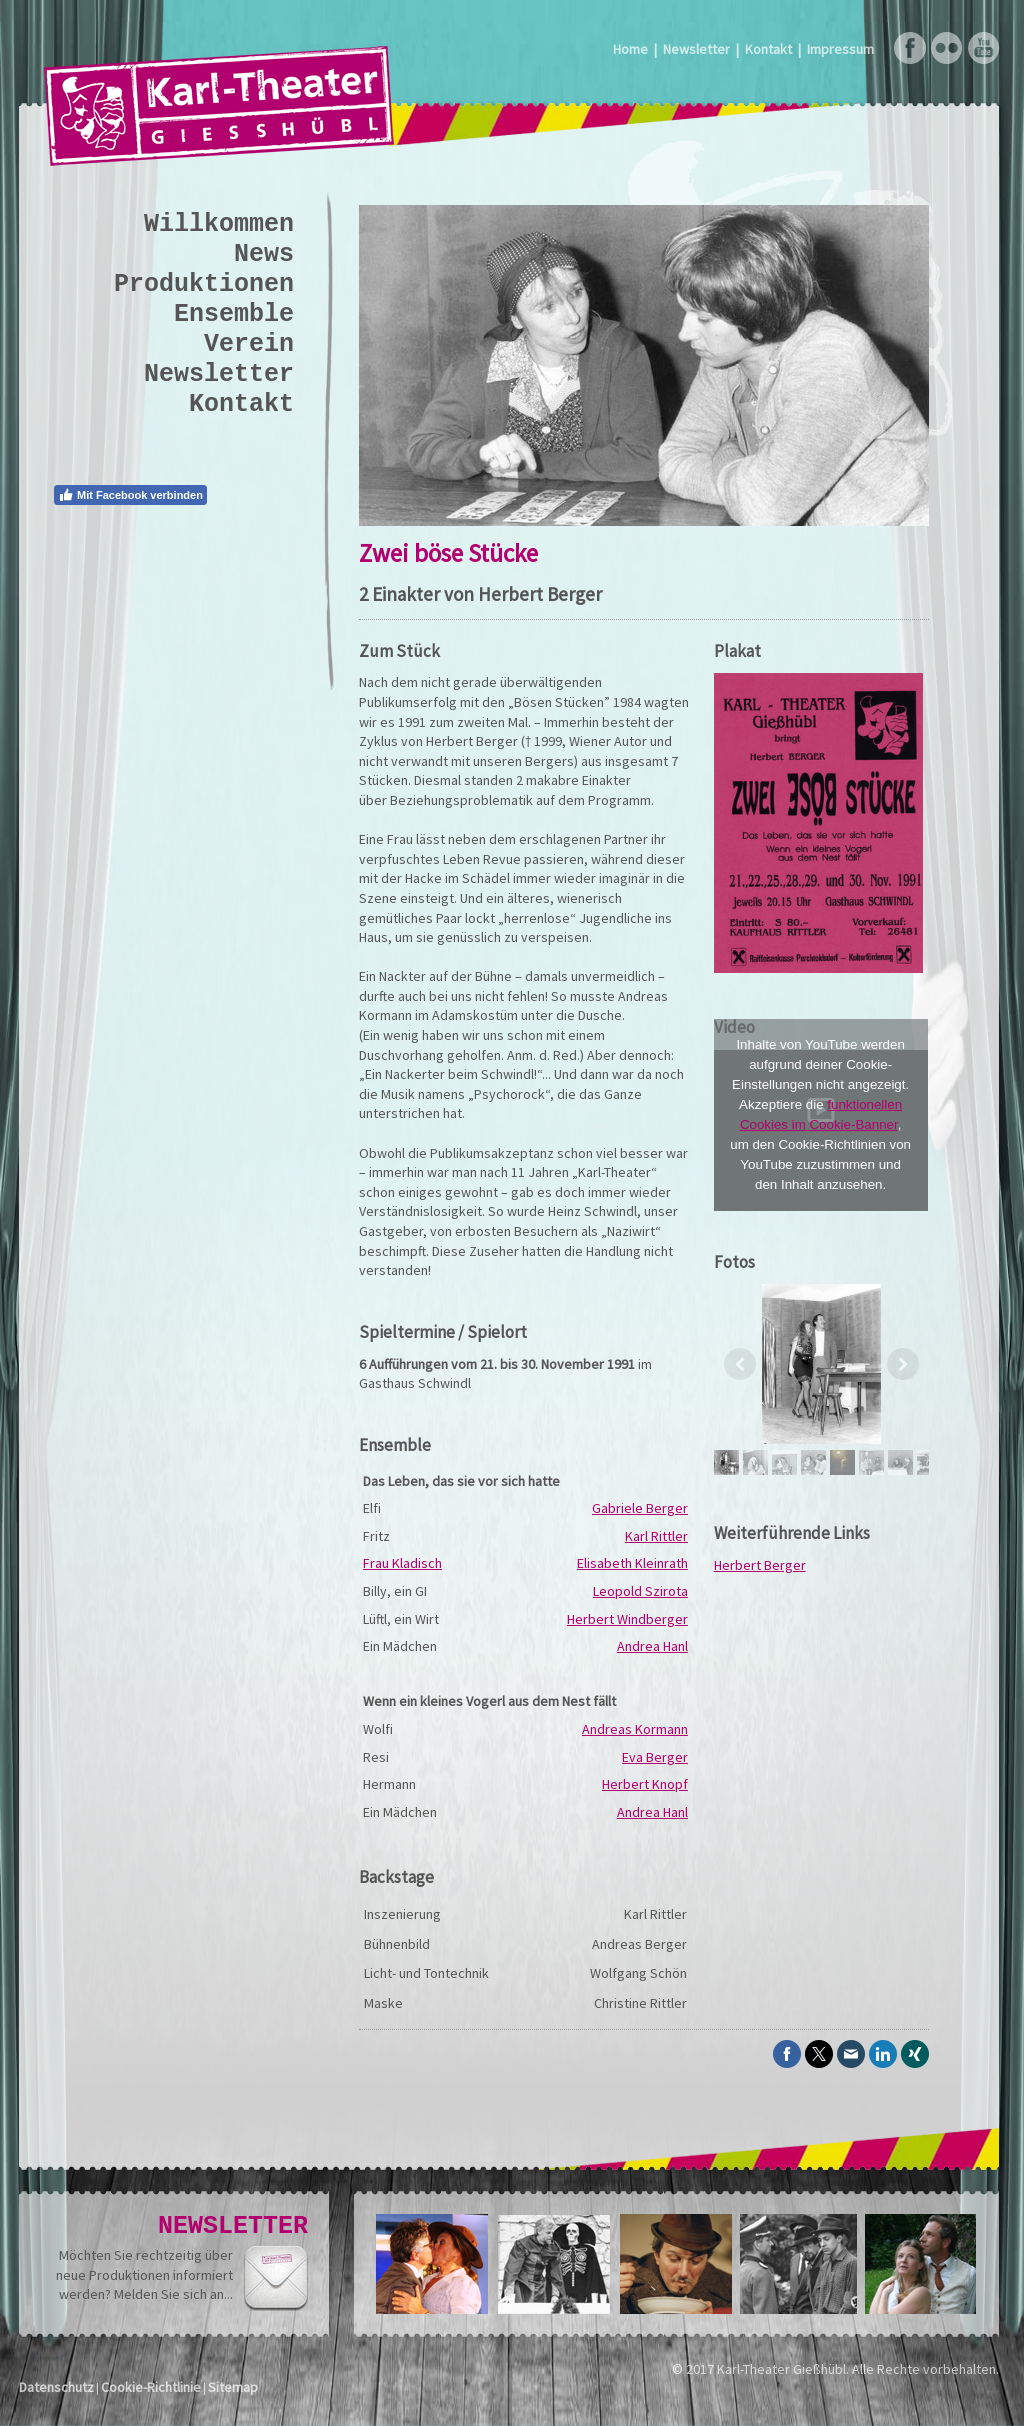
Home (630, 49)
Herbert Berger (760, 1565)
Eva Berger (655, 1757)
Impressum (840, 49)
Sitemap (233, 2387)
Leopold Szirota (640, 1591)
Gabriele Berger (640, 1508)
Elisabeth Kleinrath (632, 1563)
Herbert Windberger (627, 1619)
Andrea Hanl (652, 1646)
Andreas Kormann (635, 1729)
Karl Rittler (656, 1536)
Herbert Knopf (645, 1784)
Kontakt (768, 49)
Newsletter (696, 49)
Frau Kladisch (402, 1563)
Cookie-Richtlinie (151, 2387)
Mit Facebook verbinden (130, 495)
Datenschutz (56, 2387)
